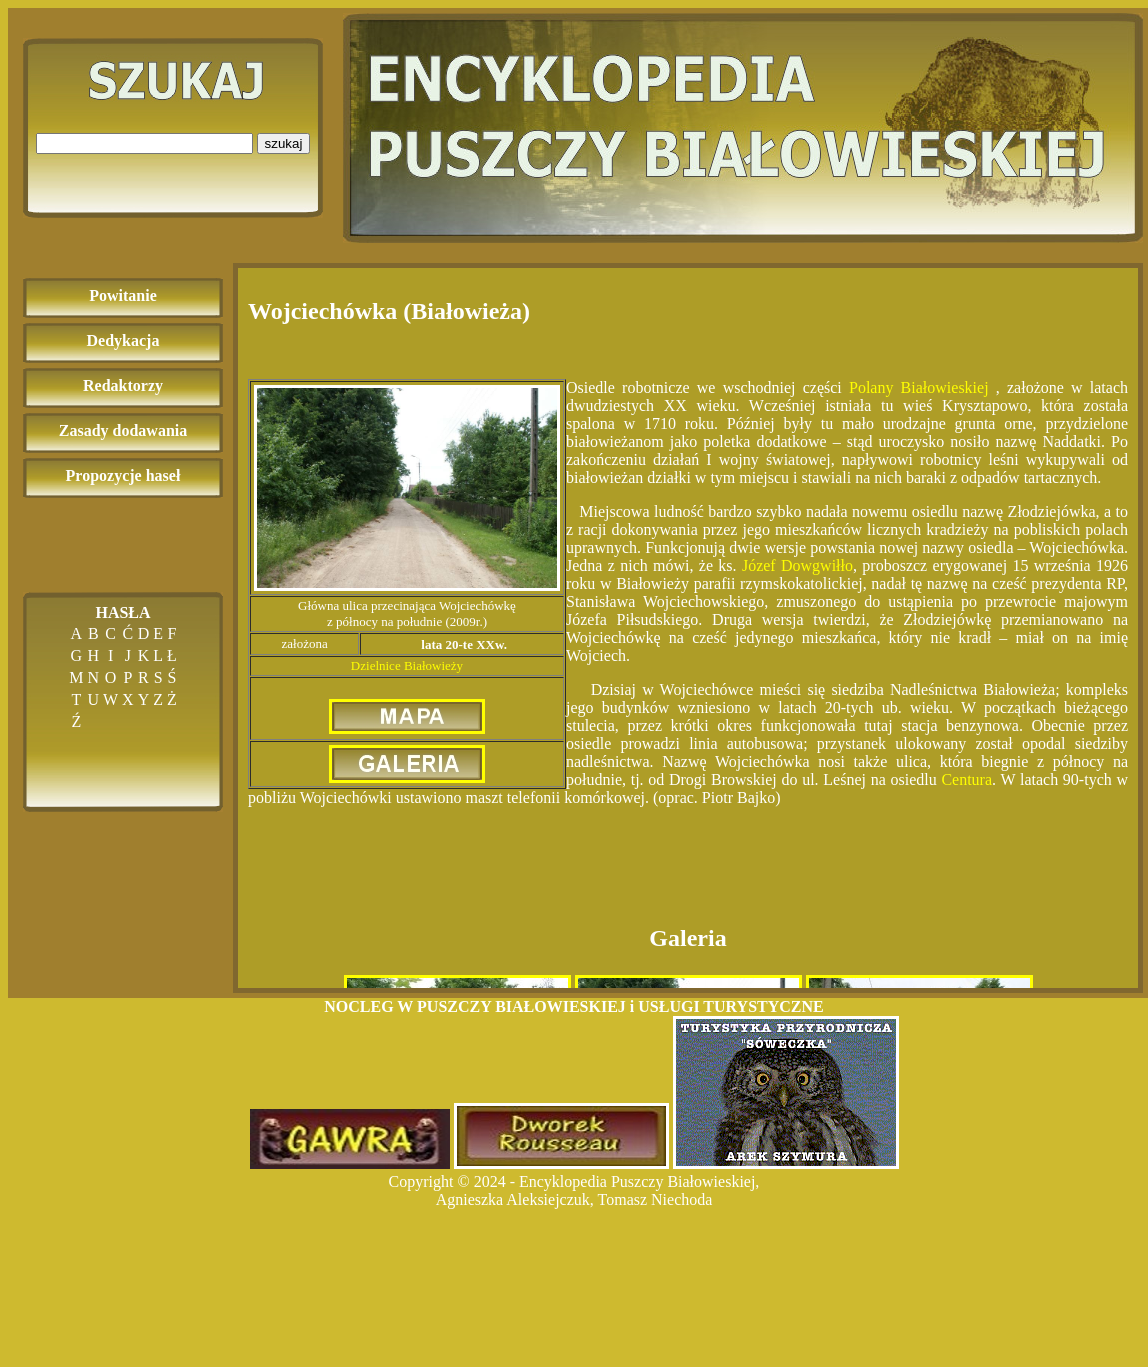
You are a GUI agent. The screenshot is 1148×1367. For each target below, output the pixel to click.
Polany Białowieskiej (919, 387)
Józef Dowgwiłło (797, 565)
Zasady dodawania (123, 430)
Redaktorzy (123, 385)
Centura (966, 779)
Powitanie (123, 295)
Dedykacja (123, 340)
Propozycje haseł (123, 475)
